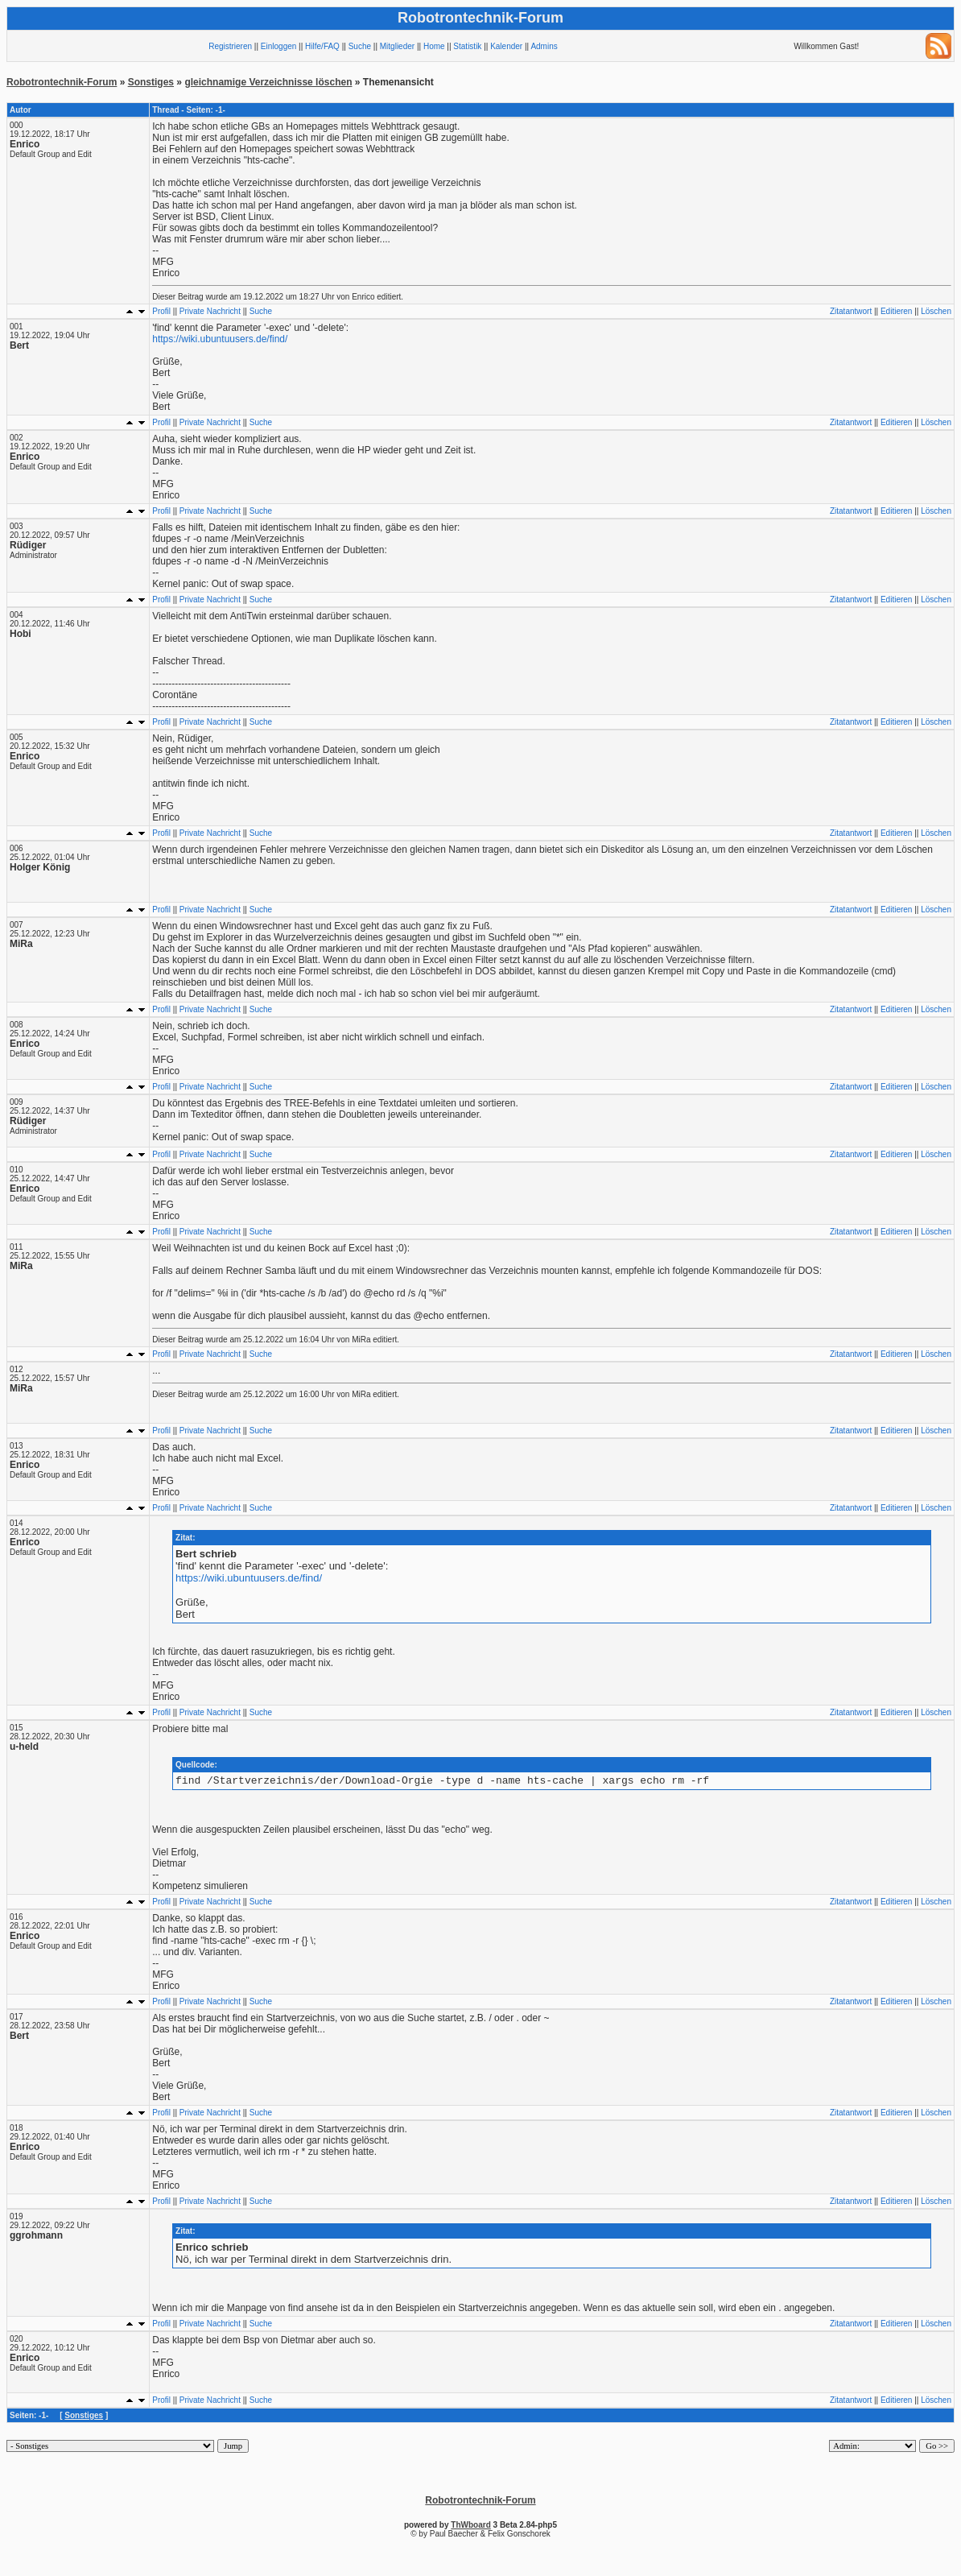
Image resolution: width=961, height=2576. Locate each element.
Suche (360, 46)
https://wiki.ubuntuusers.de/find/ (219, 339)
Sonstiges (151, 82)
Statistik (467, 46)
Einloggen (278, 46)
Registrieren (230, 46)
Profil (161, 311)
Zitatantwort (851, 311)
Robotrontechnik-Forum (61, 82)
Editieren (896, 311)
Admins (543, 46)
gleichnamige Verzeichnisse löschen (268, 82)
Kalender (506, 46)
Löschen (936, 311)
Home (434, 46)
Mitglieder (397, 46)
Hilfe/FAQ (322, 46)
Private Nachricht (210, 311)
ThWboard (470, 2527)
